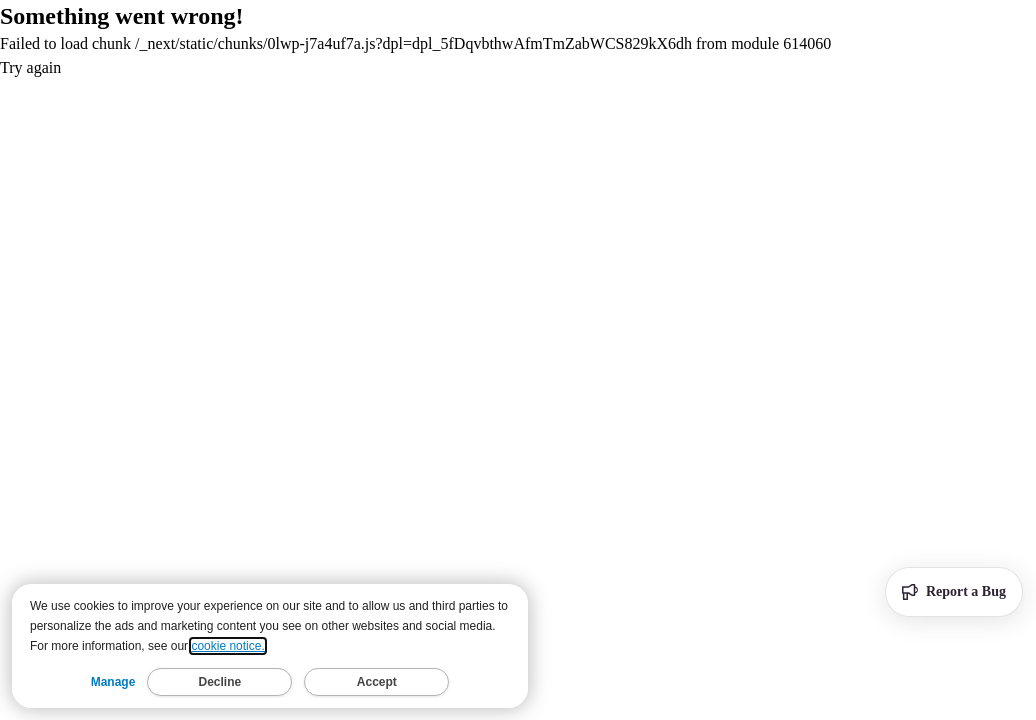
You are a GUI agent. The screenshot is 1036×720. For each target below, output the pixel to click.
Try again (30, 67)
